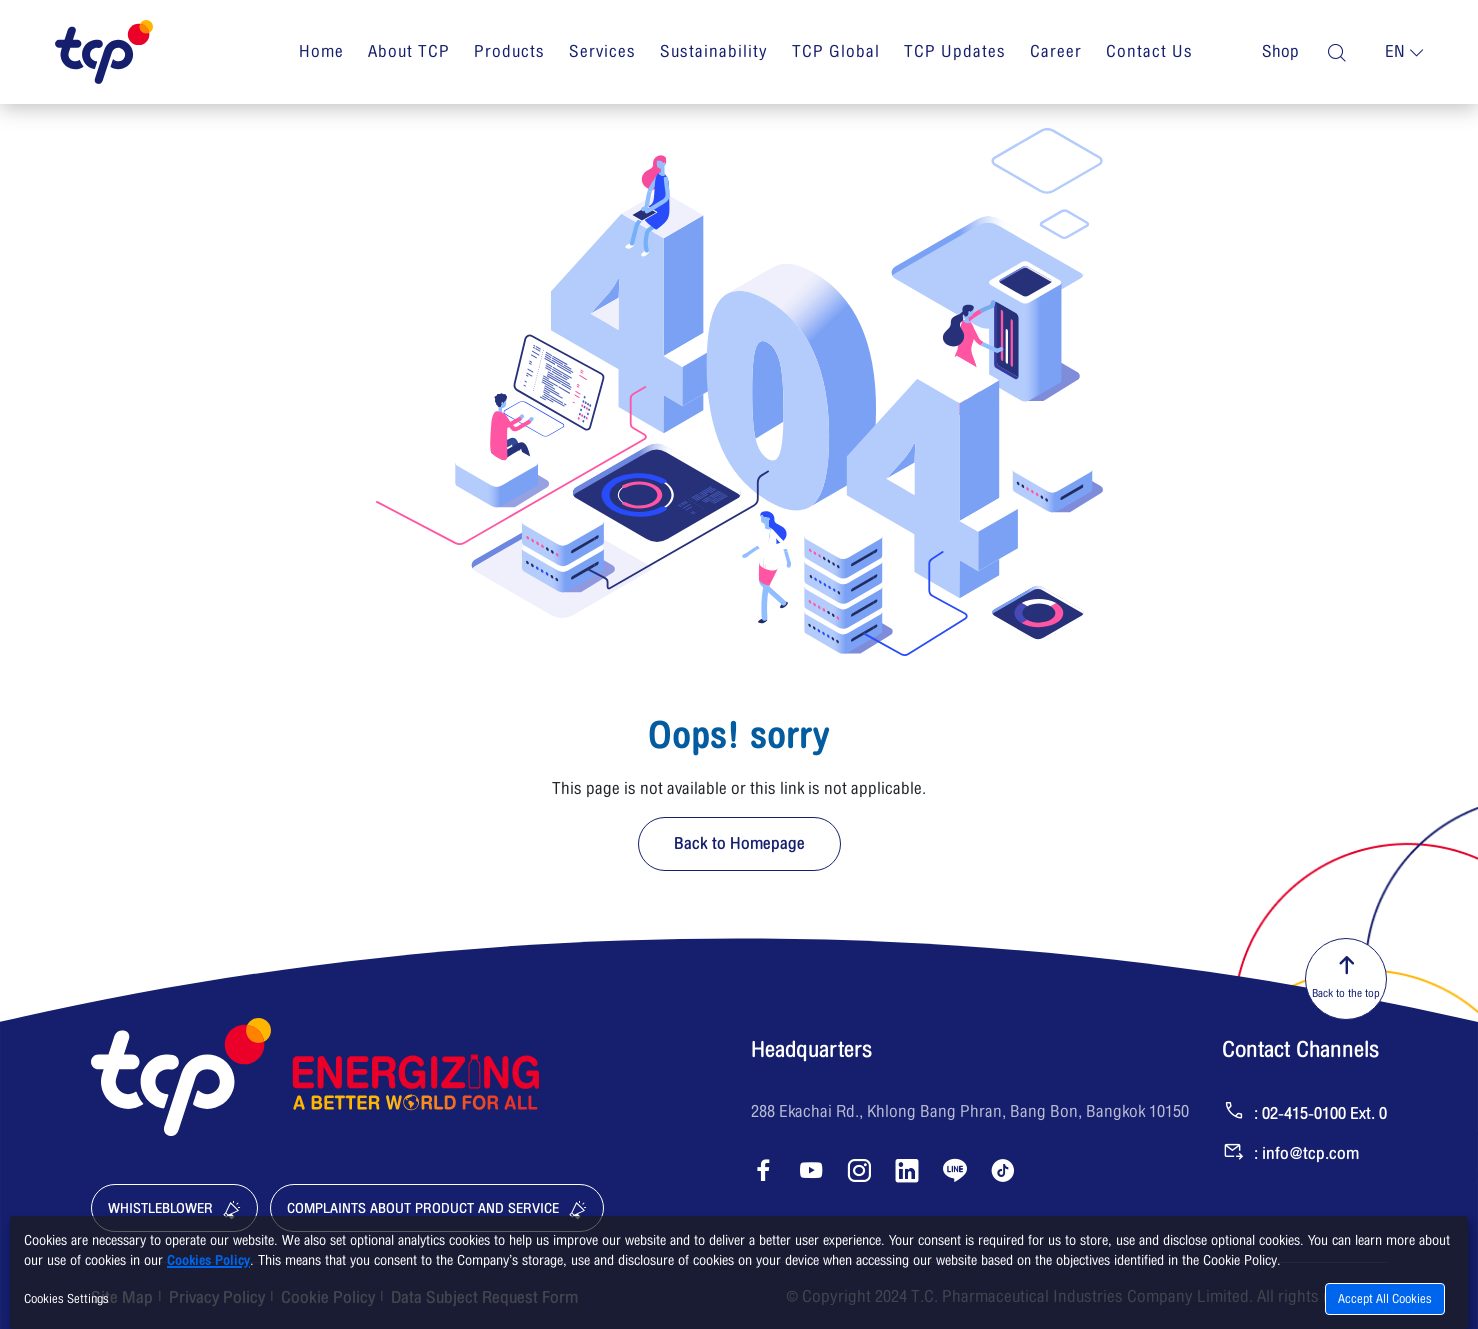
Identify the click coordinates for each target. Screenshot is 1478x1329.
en (1395, 52)
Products (509, 51)
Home (321, 51)
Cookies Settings (66, 1299)
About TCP (409, 51)
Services (602, 51)
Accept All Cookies (1385, 1299)
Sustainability (714, 51)
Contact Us (1149, 51)
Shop (1280, 52)
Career (1056, 51)
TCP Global (836, 51)
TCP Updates (955, 51)
